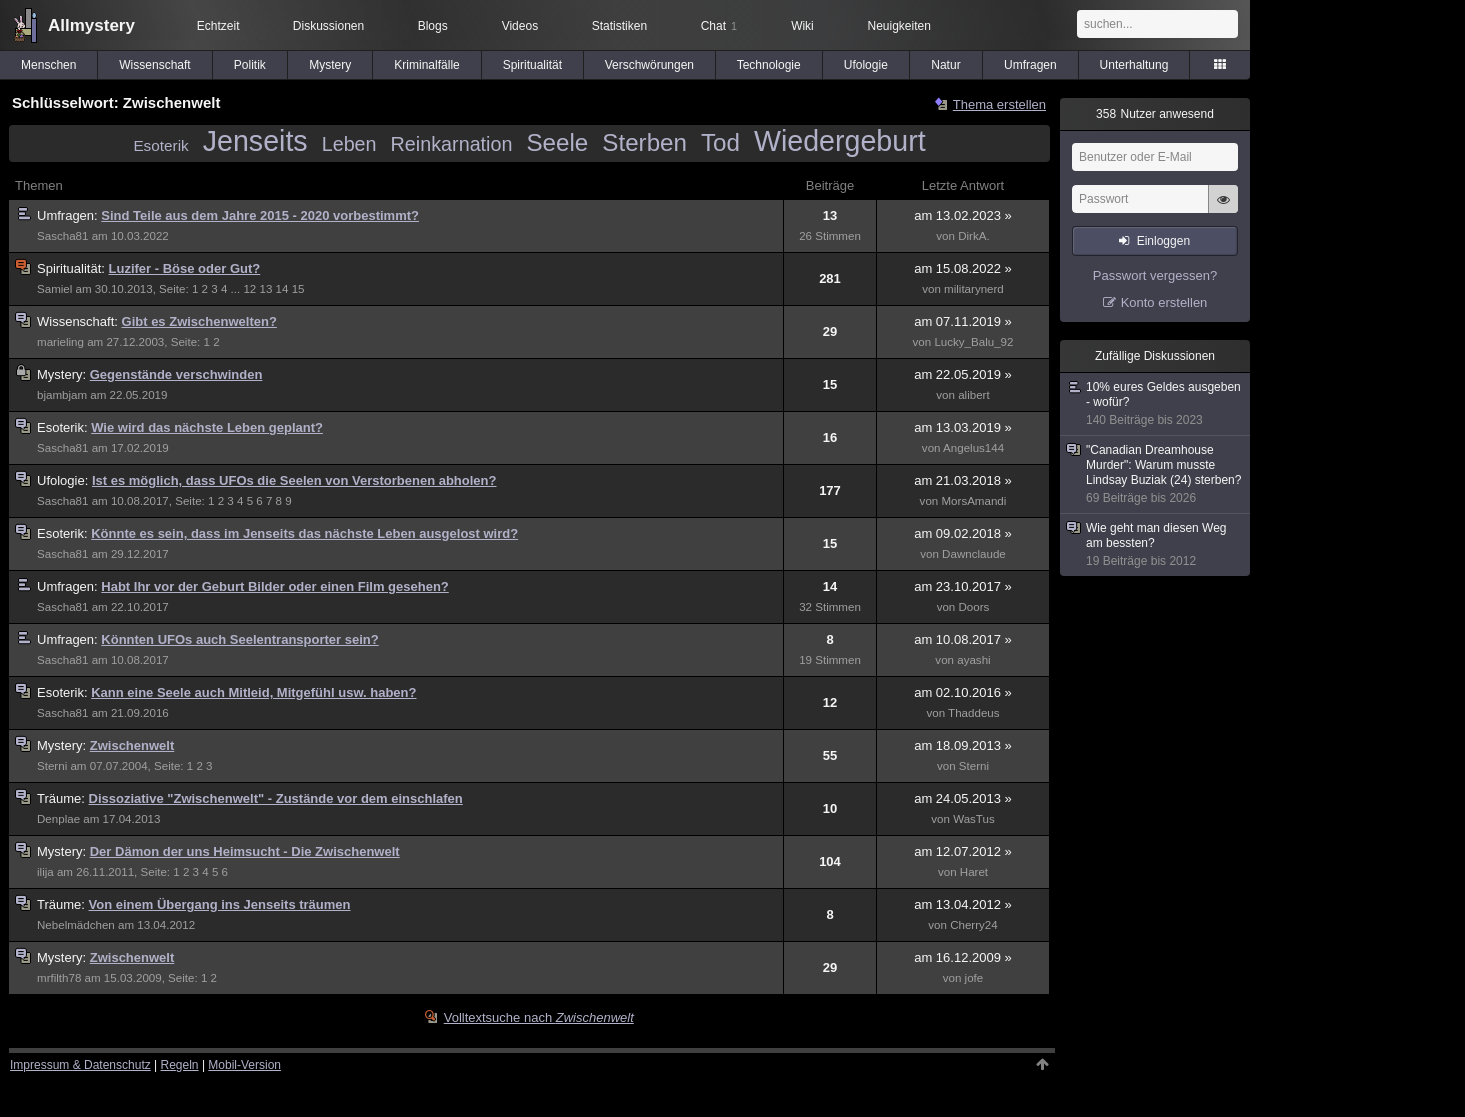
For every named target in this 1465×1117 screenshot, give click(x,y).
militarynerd (974, 289)
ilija (45, 872)
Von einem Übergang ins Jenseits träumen (220, 904)
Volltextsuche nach (539, 1017)
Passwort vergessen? (1155, 275)
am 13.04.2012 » (963, 904)
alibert (974, 395)
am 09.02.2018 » (963, 533)
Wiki (802, 26)
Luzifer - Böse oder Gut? (185, 268)
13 (265, 289)
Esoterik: (64, 427)
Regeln (180, 1065)
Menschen (48, 65)
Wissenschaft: (79, 321)
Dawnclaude (974, 554)
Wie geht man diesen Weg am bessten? (1156, 545)
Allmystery (91, 25)
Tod (720, 142)
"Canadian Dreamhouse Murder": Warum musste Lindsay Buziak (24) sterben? (1156, 474)
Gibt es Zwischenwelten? (199, 321)
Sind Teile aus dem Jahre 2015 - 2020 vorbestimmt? (260, 215)
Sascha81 (62, 236)
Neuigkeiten (899, 26)
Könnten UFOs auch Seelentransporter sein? (239, 639)
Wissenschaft (154, 65)
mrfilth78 (59, 978)
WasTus (974, 819)
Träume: (63, 798)
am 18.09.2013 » (963, 745)
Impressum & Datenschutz (80, 1065)
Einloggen (1163, 241)
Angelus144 (973, 448)
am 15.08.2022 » (963, 268)
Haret (974, 872)
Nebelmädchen (76, 925)
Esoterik (160, 145)
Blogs (433, 26)
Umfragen (1030, 65)
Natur (945, 65)
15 (298, 289)
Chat (719, 26)
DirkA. (973, 236)
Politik (250, 65)
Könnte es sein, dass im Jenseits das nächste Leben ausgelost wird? (304, 533)
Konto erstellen (1164, 302)
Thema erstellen (999, 104)
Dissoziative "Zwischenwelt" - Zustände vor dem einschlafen (276, 798)
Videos (520, 26)
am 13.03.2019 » (963, 427)
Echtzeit (218, 26)
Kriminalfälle (426, 65)
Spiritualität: (73, 268)
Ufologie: (64, 480)
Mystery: (63, 374)
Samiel (54, 289)
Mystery (330, 65)
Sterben (644, 142)
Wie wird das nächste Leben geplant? (207, 427)
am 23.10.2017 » (963, 586)
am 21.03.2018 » (963, 480)
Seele (557, 142)
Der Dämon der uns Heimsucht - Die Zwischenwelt (245, 851)
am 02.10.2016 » (963, 692)
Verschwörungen (649, 65)
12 (249, 289)
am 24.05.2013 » (963, 798)
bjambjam (62, 395)
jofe (974, 978)
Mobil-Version (244, 1065)
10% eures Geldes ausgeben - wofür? (1156, 404)
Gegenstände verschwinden (176, 374)
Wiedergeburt (840, 141)
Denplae (58, 819)
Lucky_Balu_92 (973, 342)
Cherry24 (974, 925)
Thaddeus (973, 713)
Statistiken (619, 26)
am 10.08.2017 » (963, 639)
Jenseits (255, 141)
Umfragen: (69, 215)
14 (282, 289)
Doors (974, 607)
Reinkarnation (452, 144)
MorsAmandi (973, 501)
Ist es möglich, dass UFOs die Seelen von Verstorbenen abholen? (294, 480)
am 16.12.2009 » (963, 957)
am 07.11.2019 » (963, 321)
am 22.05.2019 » (963, 374)
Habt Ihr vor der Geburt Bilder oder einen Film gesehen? (274, 586)
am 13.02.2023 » (963, 215)
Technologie (769, 65)
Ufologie (866, 65)
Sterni (52, 766)
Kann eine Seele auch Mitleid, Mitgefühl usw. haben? (253, 692)
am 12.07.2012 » (963, 851)
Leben (349, 144)
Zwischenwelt (132, 745)
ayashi (973, 660)
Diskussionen (328, 26)
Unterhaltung (1134, 65)
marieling (60, 342)
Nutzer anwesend (1155, 114)
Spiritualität (532, 65)
